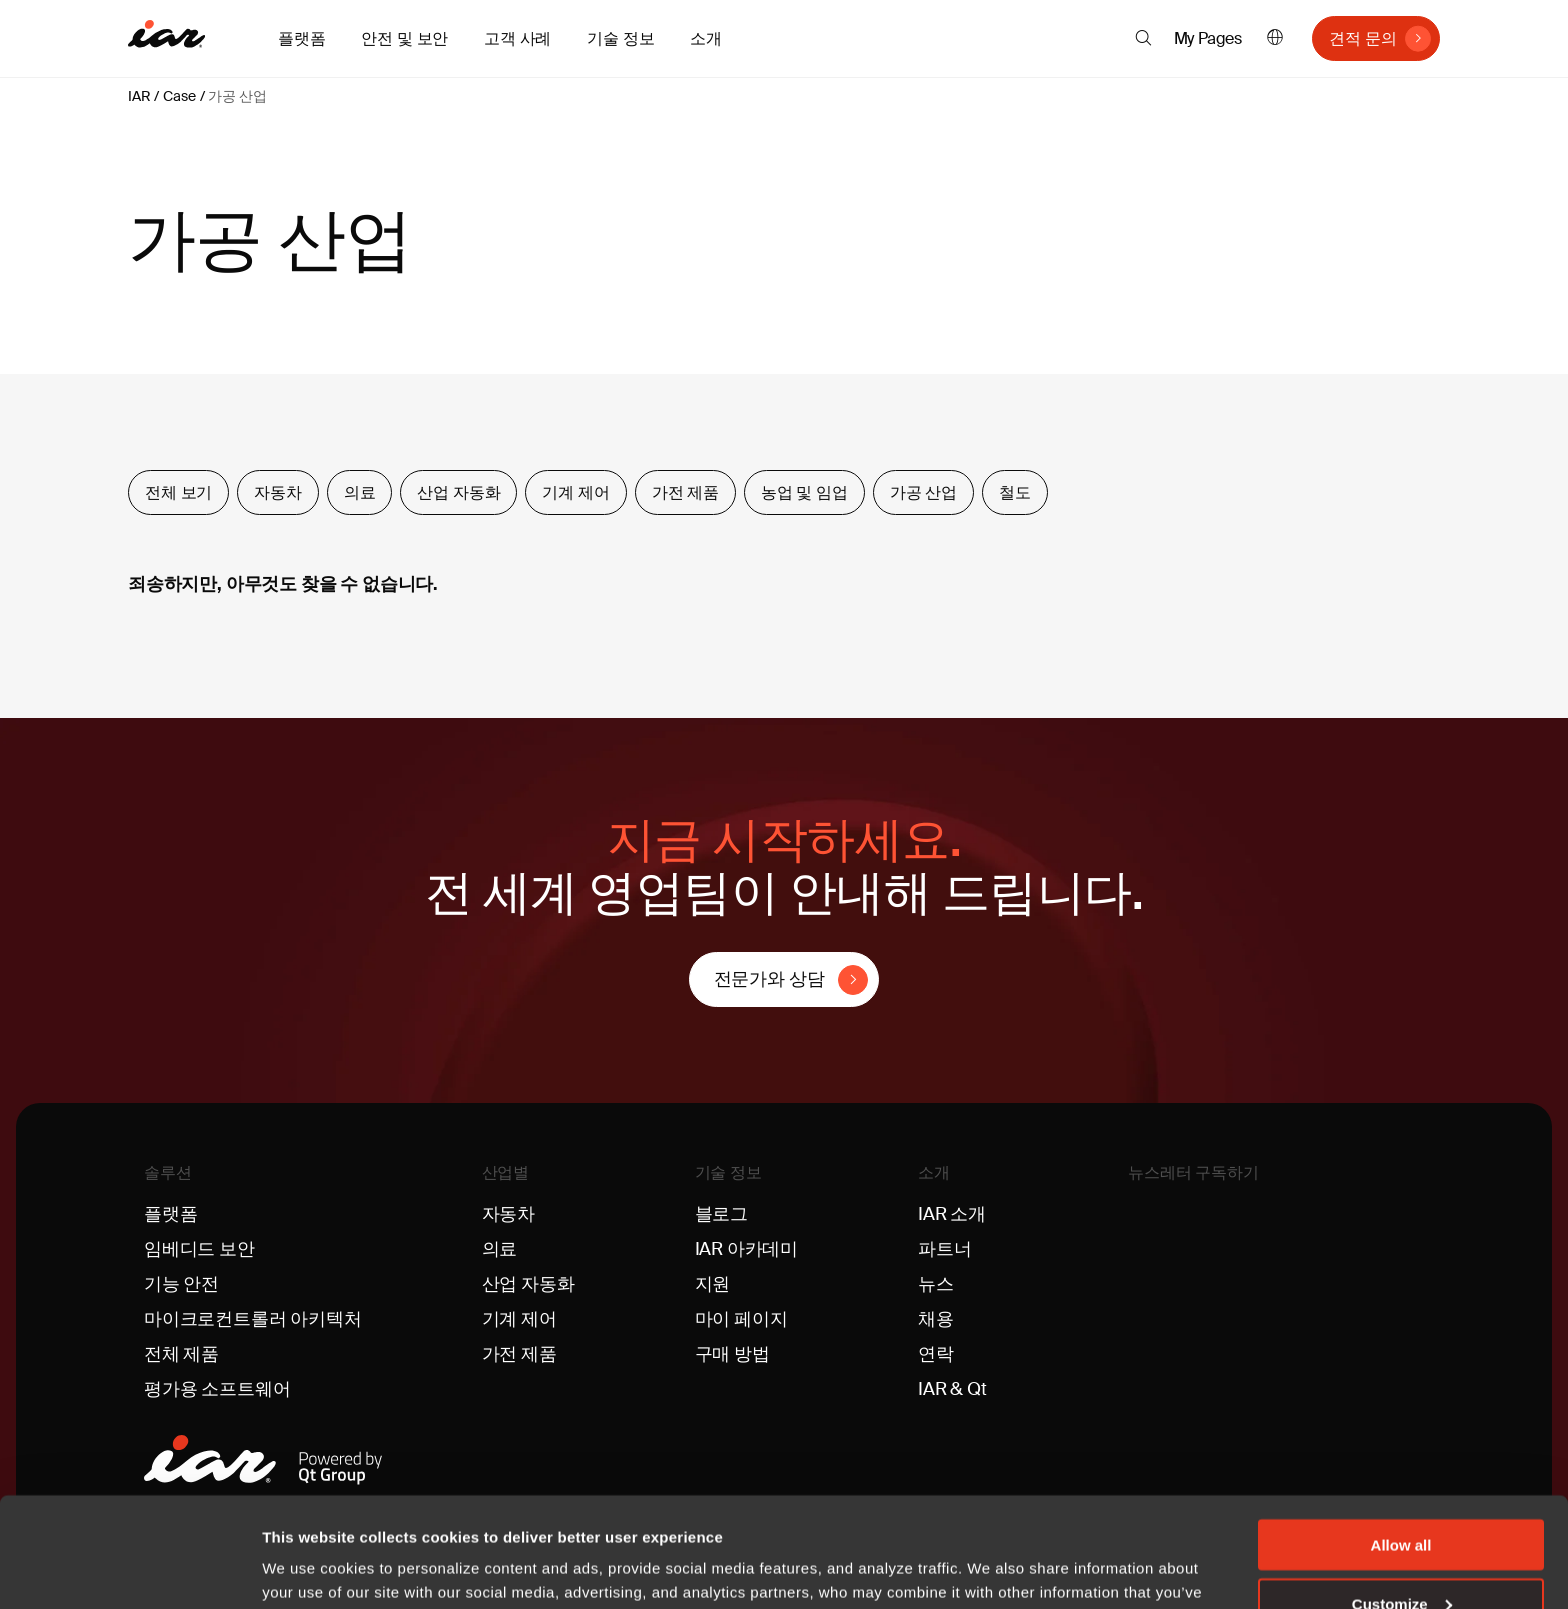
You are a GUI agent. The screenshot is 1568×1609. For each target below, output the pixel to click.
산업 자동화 (458, 492)
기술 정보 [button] (620, 38)
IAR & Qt (952, 1389)
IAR (139, 96)
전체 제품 (181, 1354)
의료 (360, 492)
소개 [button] (706, 38)
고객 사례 (517, 38)
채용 (936, 1319)
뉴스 (936, 1284)
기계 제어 (575, 492)
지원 (713, 1284)
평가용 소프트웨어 (217, 1389)
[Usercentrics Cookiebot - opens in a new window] (129, 1570)
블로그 (721, 1214)
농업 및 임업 (804, 492)
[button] (1143, 38)
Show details (308, 1568)
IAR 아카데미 (747, 1249)
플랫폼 (170, 1214)
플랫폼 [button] (301, 38)
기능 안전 (181, 1284)
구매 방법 (732, 1354)
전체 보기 (178, 492)
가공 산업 (237, 96)
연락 (936, 1354)
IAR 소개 (952, 1214)
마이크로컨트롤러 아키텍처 (253, 1319)
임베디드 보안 (199, 1249)
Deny (1401, 1559)
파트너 (944, 1249)
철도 (1015, 492)
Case (179, 96)
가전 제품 (685, 492)
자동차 (278, 492)
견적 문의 (1362, 38)
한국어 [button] (1275, 38)
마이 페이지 (741, 1319)
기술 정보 (728, 1172)
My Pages (1208, 38)
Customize (1402, 1500)
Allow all (1401, 1441)
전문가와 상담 (769, 979)
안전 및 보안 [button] (404, 38)
